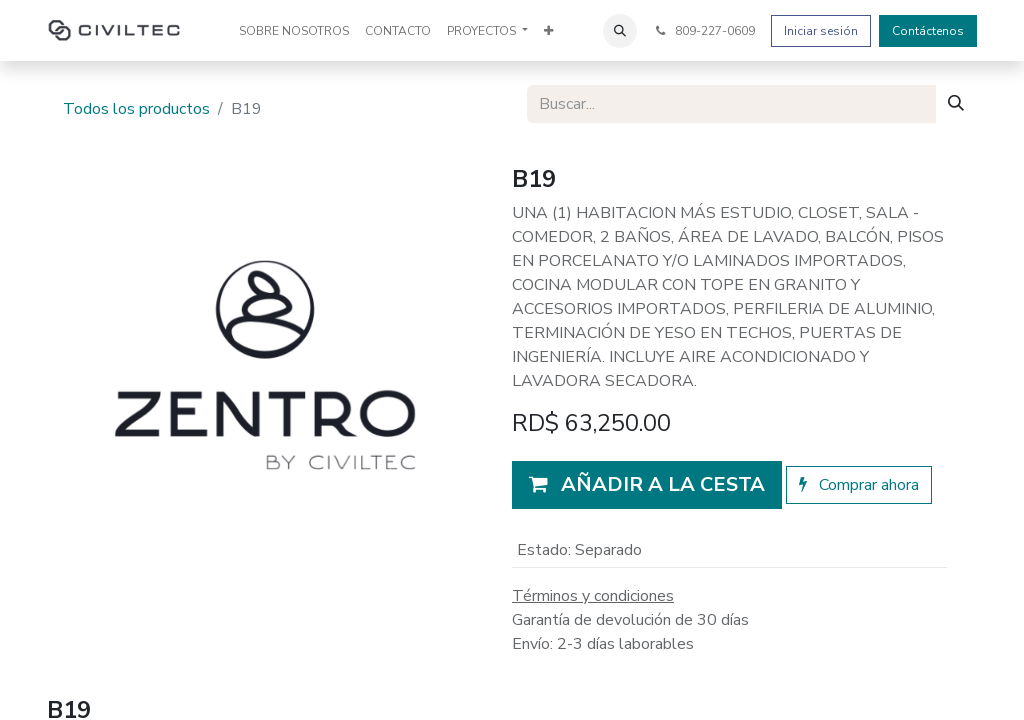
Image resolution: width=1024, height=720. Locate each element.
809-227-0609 (704, 31)
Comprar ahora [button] (859, 485)
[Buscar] (956, 104)
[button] (620, 31)
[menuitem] (294, 31)
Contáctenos (928, 31)
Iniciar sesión (821, 31)
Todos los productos (136, 109)
